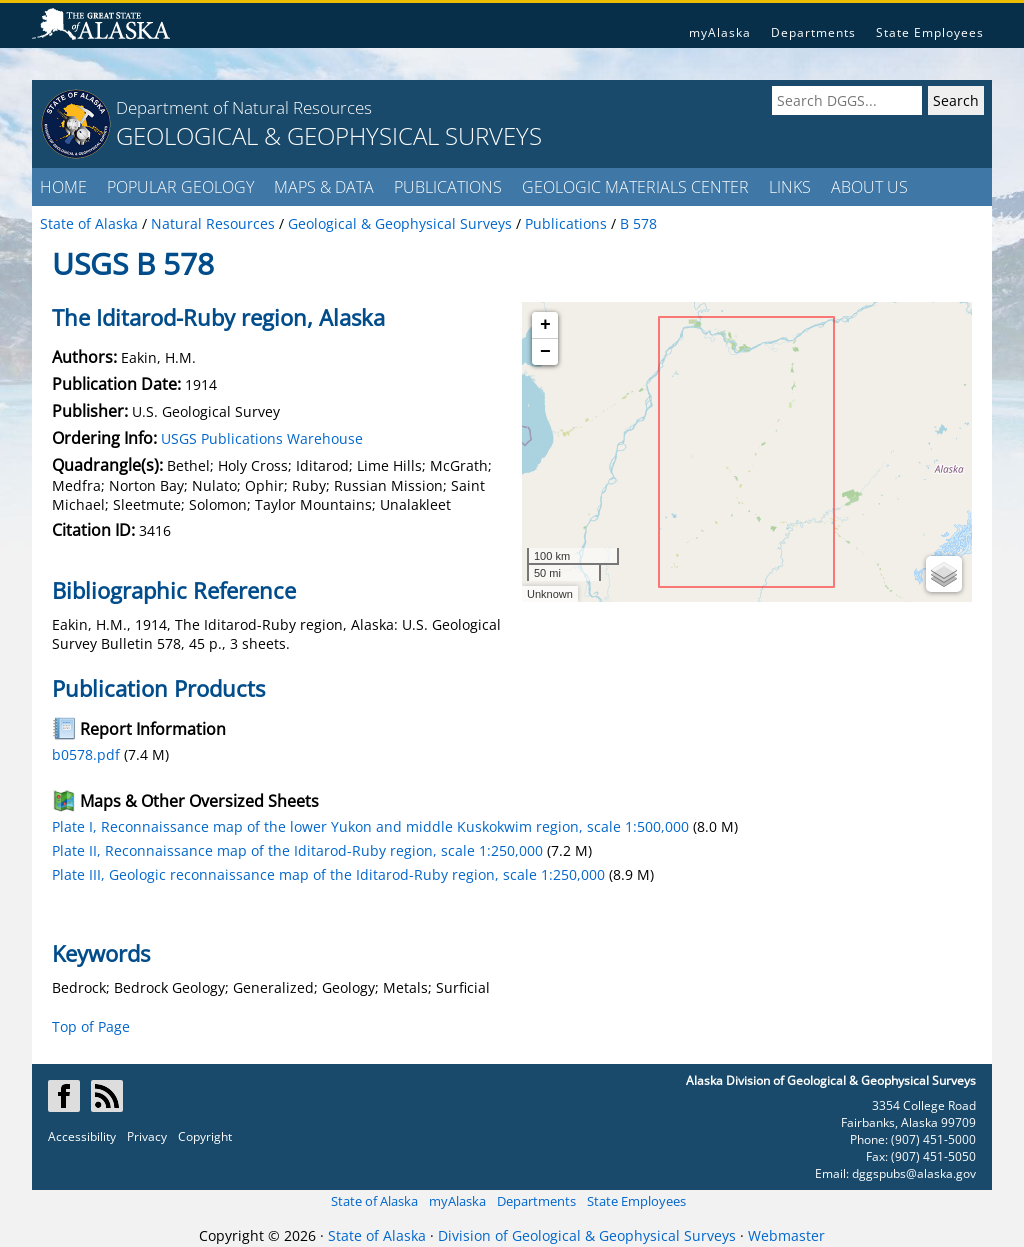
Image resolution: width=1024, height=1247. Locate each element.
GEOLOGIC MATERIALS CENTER (635, 187)
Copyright (205, 1136)
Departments (813, 32)
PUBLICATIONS (448, 187)
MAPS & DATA (324, 187)
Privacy (147, 1136)
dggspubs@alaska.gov (914, 1173)
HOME (63, 187)
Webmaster (786, 1235)
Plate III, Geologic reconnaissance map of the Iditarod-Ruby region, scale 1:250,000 (328, 874)
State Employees (930, 32)
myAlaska (720, 32)
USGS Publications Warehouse (262, 438)
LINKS (790, 187)
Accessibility (82, 1136)
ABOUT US (869, 187)
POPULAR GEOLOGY (180, 187)
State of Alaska (374, 1201)
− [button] (545, 352)
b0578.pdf (86, 754)
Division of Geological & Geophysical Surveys (587, 1235)
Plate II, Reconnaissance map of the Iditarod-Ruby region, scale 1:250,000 (297, 850)
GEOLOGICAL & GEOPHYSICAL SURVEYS (329, 135)
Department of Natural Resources (244, 107)
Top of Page (91, 1026)
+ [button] (545, 325)
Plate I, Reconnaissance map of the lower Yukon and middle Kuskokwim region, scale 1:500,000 (370, 826)
